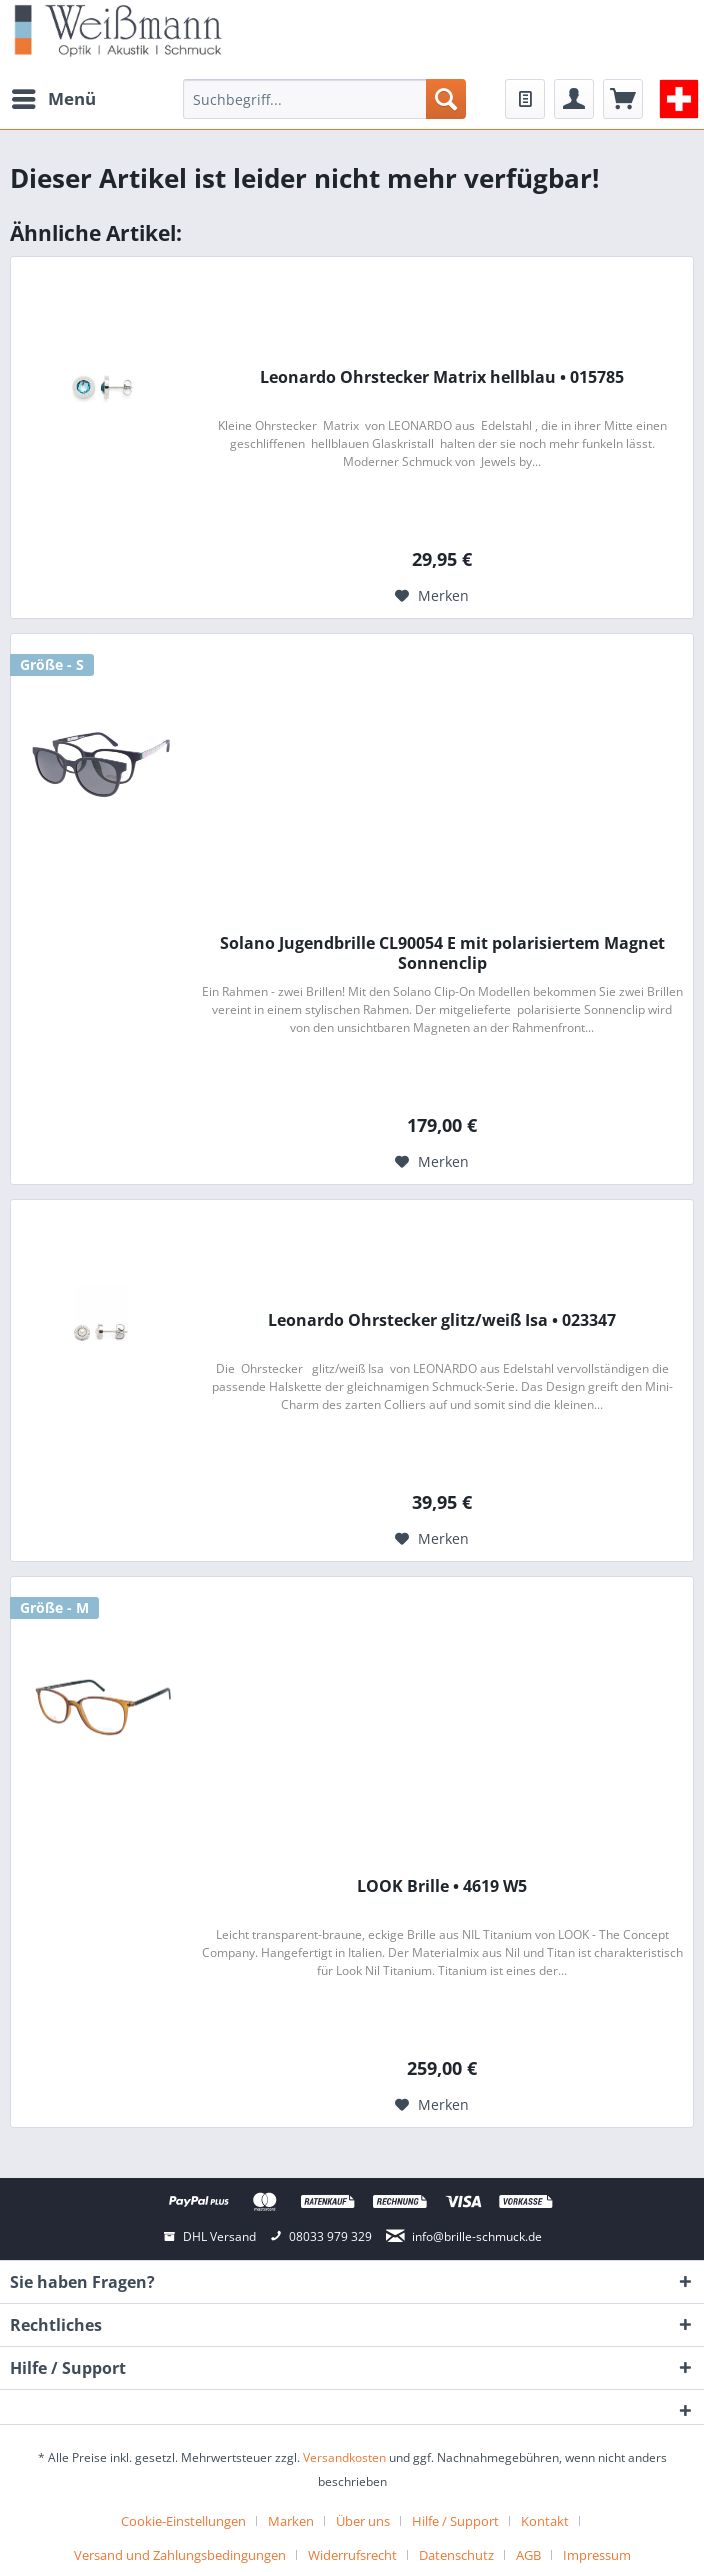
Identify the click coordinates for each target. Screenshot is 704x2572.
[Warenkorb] (623, 99)
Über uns (363, 2521)
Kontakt (545, 2521)
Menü (54, 96)
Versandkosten (344, 2457)
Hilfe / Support (455, 2521)
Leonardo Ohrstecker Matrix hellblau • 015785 (442, 377)
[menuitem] (53, 99)
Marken (291, 2521)
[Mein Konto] (574, 99)
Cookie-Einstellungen (183, 2521)
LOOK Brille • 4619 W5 (442, 1886)
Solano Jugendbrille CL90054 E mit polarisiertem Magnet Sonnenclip (442, 953)
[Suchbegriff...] (324, 99)
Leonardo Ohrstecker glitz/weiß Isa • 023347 (442, 1320)
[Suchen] (446, 99)
